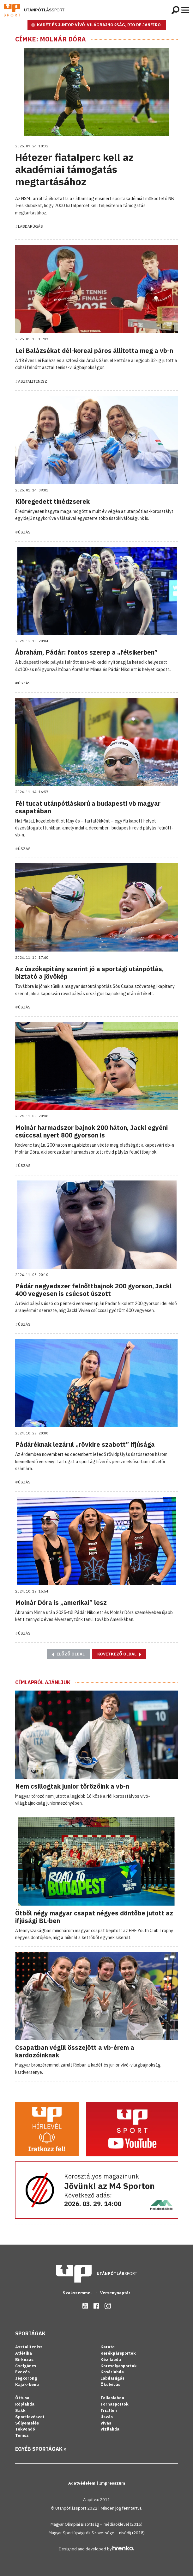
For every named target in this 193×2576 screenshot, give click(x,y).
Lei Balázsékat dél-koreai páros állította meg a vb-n (94, 350)
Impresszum (112, 2483)
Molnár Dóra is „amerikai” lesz (61, 1602)
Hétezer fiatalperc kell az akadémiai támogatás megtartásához (74, 169)
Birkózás (24, 2359)
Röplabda (24, 2404)
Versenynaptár (115, 2293)
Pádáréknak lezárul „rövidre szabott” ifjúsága (85, 1444)
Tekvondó (25, 2429)
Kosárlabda (112, 2372)
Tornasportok (114, 2404)
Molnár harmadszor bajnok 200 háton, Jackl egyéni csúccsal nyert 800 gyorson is (91, 1131)
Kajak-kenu (27, 2384)
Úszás (106, 2416)
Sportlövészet (30, 2416)
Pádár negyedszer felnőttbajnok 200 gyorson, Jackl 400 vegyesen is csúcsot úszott (93, 1290)
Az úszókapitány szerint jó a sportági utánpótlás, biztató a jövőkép (89, 972)
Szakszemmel (78, 2293)
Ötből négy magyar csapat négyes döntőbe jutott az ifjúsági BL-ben (94, 1917)
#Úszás (23, 532)
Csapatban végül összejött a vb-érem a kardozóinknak (74, 2051)
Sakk (20, 2410)
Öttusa (22, 2397)
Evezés (22, 2372)
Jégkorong (26, 2378)
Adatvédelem (82, 2483)
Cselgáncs (25, 2366)
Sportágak (30, 2333)
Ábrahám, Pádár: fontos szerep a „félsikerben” (86, 652)
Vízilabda (109, 2429)
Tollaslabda (112, 2397)
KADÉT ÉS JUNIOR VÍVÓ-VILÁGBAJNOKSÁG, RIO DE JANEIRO (99, 25)
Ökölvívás (110, 2384)
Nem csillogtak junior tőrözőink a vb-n (72, 1786)
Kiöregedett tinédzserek (52, 501)
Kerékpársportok (118, 2353)
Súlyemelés (27, 2423)
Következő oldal (119, 1654)
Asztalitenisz (29, 2347)
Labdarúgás (112, 2378)
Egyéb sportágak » (41, 2449)
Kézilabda (110, 2359)
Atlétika (23, 2353)
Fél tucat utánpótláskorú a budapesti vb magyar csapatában (87, 807)
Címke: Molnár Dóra (50, 39)
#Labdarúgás (29, 226)
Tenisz (22, 2435)
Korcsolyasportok (118, 2366)
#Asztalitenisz (31, 381)
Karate (107, 2347)
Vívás (105, 2423)
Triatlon (108, 2410)
